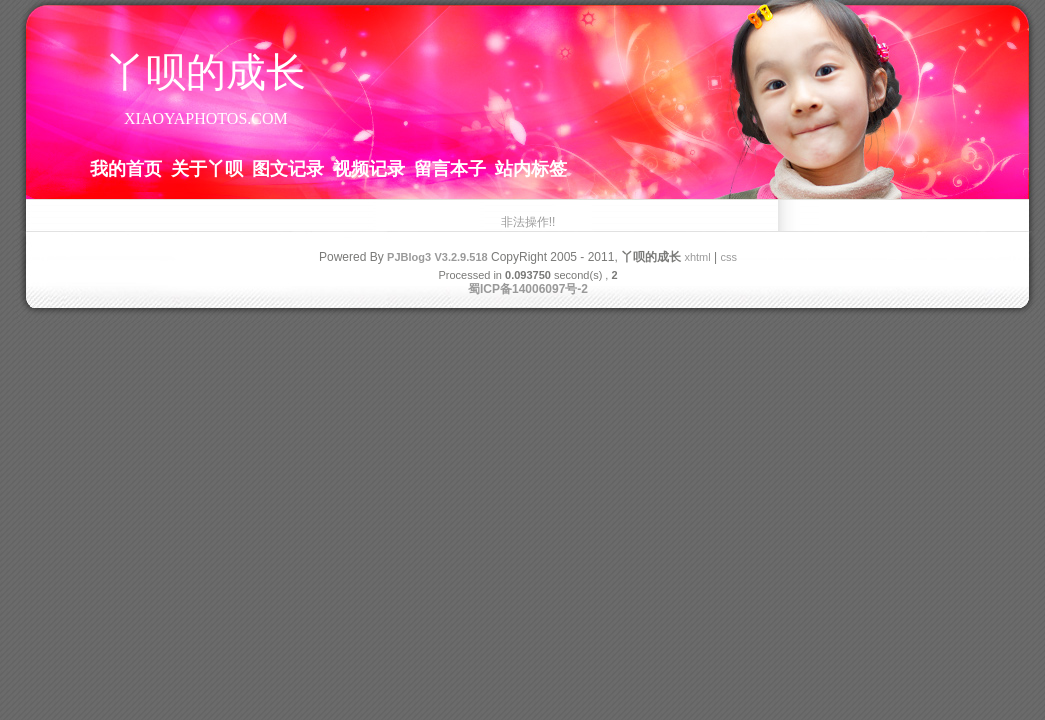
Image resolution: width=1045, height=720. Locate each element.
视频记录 (369, 168)
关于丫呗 (207, 168)
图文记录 (288, 168)
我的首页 (126, 168)
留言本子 (450, 168)
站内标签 (531, 168)
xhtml (697, 257)
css (728, 257)
